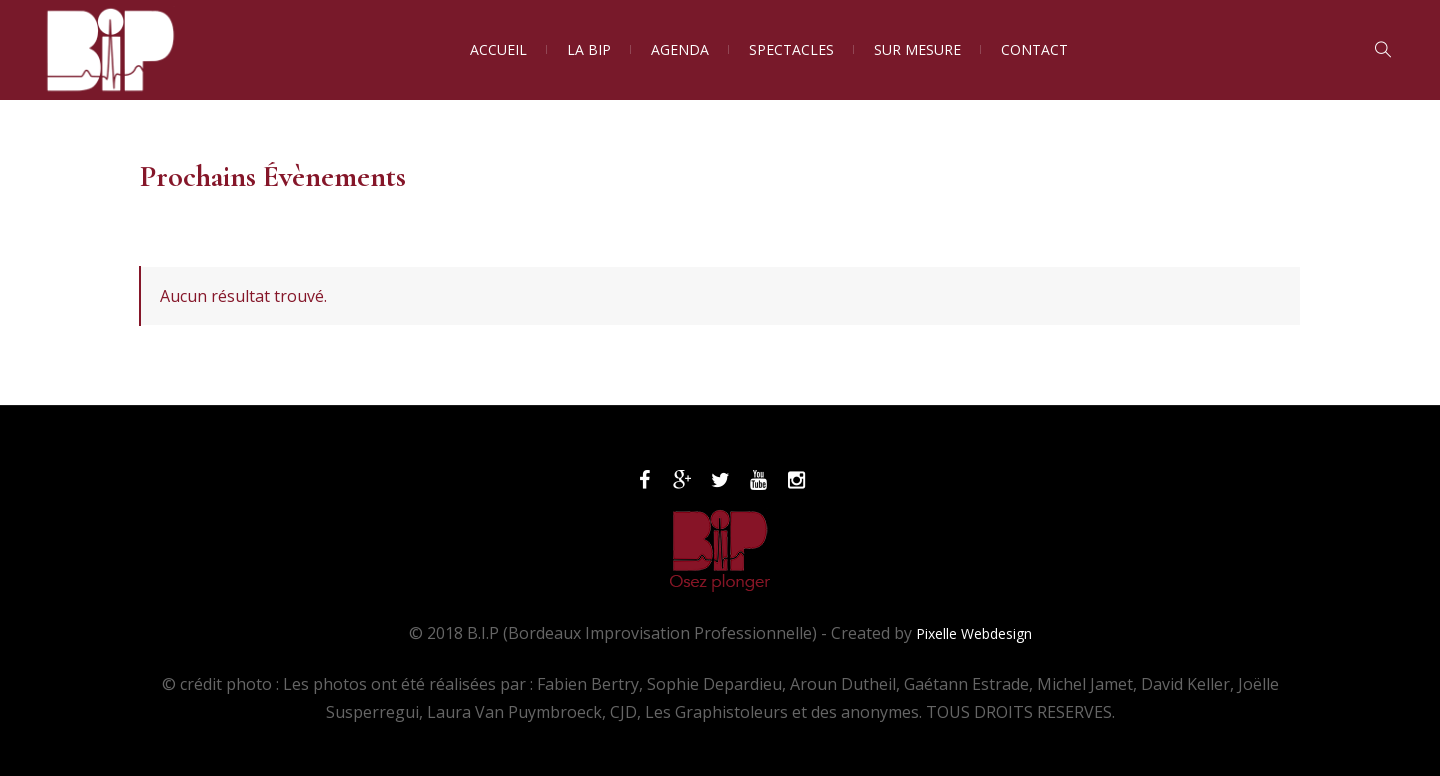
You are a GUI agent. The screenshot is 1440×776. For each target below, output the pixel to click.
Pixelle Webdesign (974, 633)
